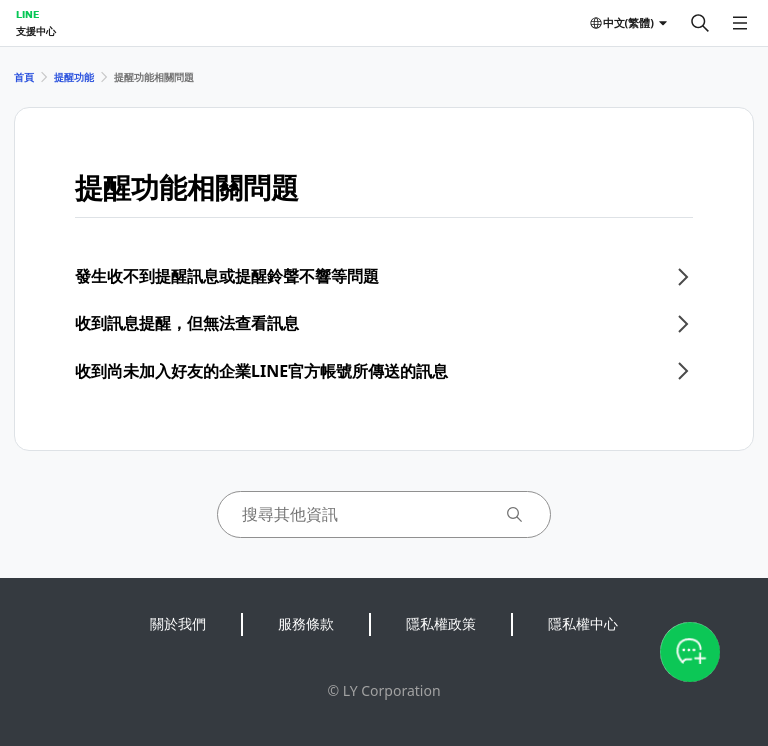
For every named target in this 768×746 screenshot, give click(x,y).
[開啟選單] (740, 23)
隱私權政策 (441, 623)
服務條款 (306, 623)
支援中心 (36, 31)
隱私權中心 (583, 623)
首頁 (24, 77)
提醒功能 (74, 77)
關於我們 (178, 623)
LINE (27, 14)
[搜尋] (700, 23)
